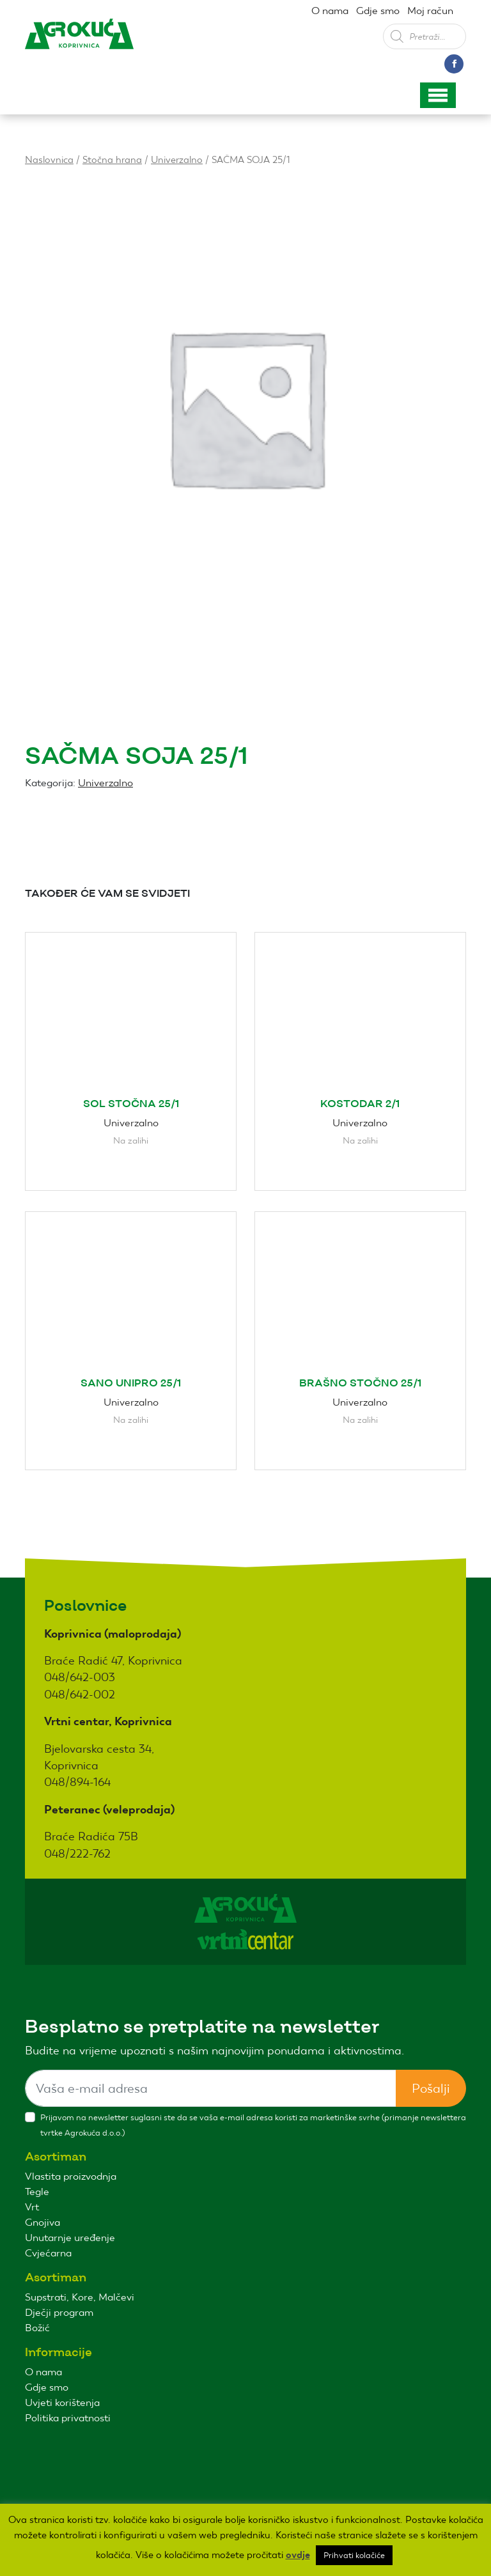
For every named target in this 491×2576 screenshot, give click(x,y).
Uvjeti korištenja (62, 2402)
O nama (329, 10)
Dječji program (59, 2312)
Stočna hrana (112, 159)
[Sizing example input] (210, 2088)
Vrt (32, 2207)
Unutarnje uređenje (70, 2237)
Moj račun (430, 10)
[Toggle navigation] (438, 95)
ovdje (298, 2555)
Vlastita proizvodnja (70, 2176)
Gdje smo (378, 10)
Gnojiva (42, 2222)
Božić (37, 2327)
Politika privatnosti (68, 2418)
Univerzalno (177, 159)
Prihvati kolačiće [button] (354, 2555)
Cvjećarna (48, 2253)
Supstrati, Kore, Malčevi (79, 2297)
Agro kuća (79, 44)
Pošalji (431, 2088)
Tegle (37, 2191)
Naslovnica (49, 159)
